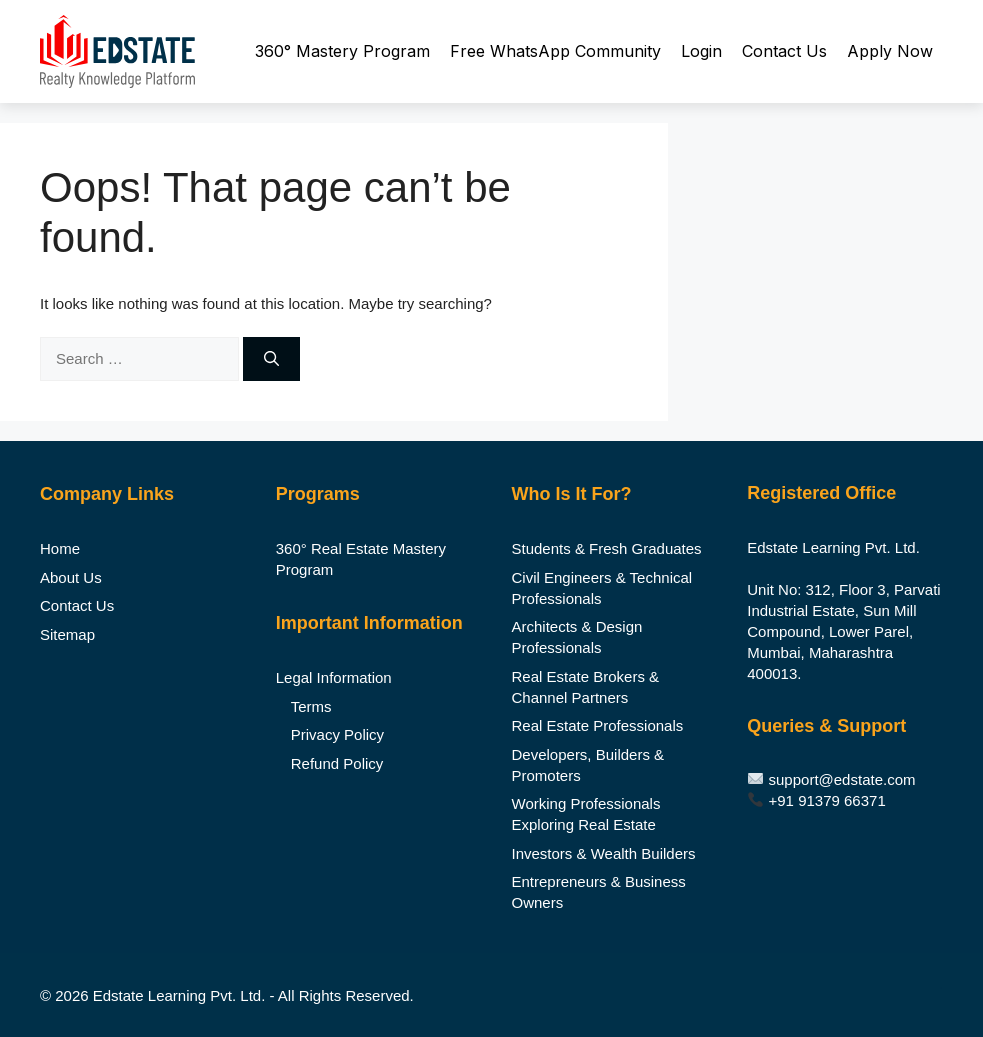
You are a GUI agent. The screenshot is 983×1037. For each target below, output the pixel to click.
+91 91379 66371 (827, 800)
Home (60, 548)
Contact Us (784, 51)
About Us (71, 577)
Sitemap (67, 634)
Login (701, 51)
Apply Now (890, 51)
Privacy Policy (337, 734)
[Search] (271, 359)
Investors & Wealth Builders (604, 853)
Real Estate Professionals (598, 725)
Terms (311, 706)
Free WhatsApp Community (555, 51)
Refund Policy (337, 763)
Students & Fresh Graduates (607, 548)
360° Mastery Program (342, 51)
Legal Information (334, 677)
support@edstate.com (842, 779)
